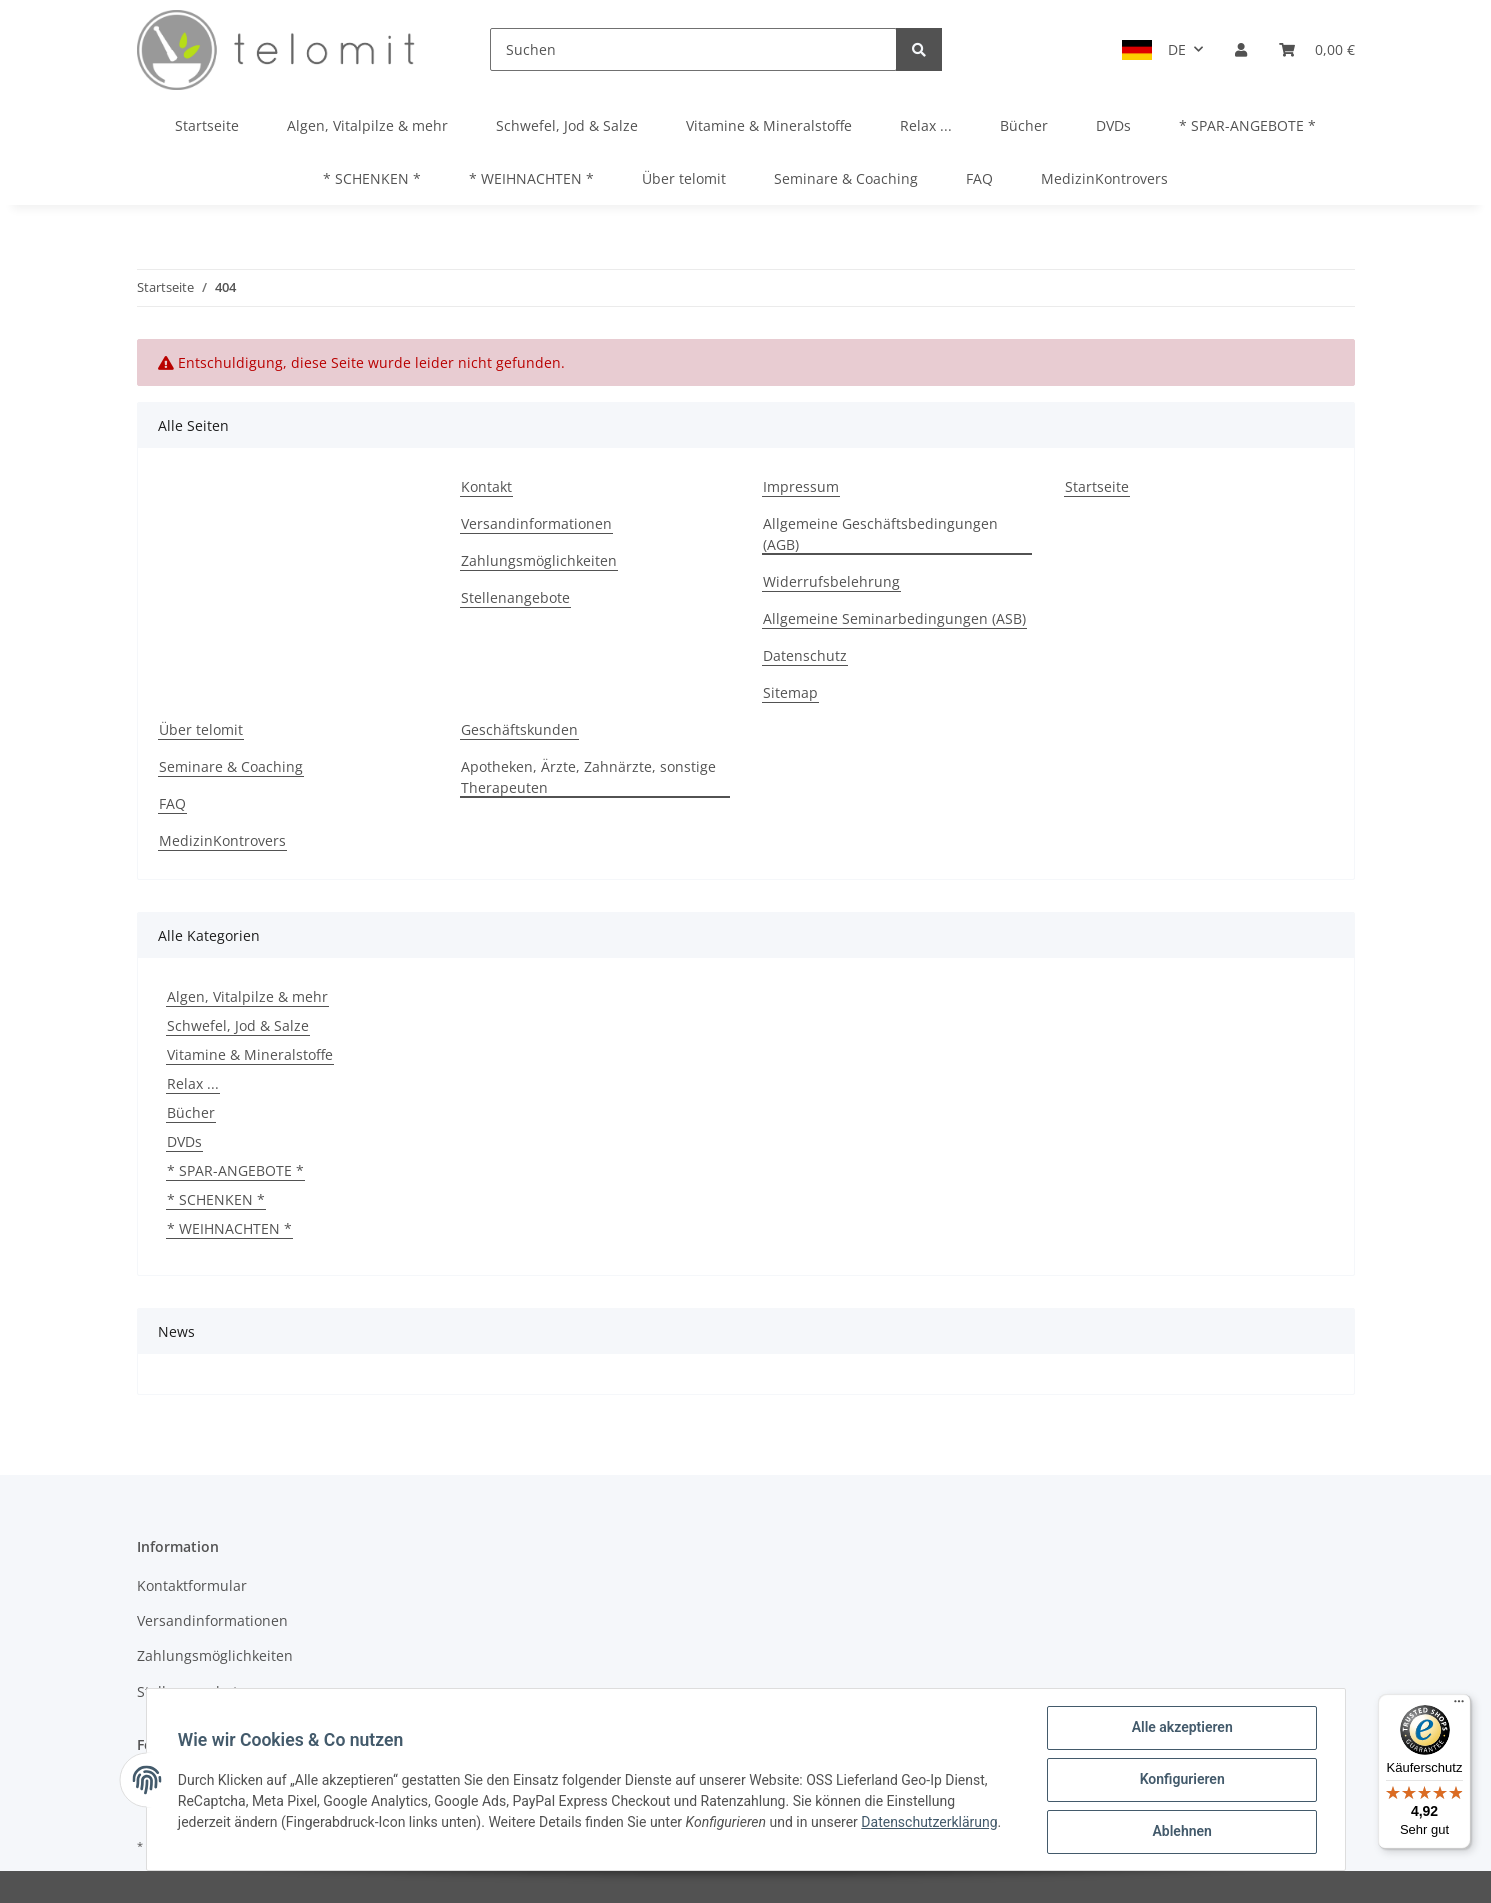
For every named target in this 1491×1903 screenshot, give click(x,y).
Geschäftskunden (519, 729)
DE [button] (1177, 49)
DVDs (184, 1141)
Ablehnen (1181, 1832)
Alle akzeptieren (1181, 1728)
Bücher (191, 1112)
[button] (1241, 49)
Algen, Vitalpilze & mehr (247, 996)
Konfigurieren (1181, 1780)
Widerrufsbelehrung (831, 581)
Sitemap (790, 692)
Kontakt (486, 486)
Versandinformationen (536, 523)
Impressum (801, 486)
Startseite (207, 125)
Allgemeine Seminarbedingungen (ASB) (894, 618)
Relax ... (193, 1083)
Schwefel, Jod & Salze (238, 1025)
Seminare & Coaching (846, 178)
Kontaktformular (192, 1585)
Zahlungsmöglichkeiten (539, 560)
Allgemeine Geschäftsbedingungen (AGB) (880, 534)
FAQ (979, 178)
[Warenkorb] (1317, 49)
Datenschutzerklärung (930, 1822)
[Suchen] (693, 49)
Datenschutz (805, 655)
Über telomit (684, 178)
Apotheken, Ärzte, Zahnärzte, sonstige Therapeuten (588, 777)
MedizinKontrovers (1104, 178)
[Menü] (1459, 1706)
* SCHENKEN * (216, 1199)
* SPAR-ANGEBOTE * (235, 1170)
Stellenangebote (515, 597)
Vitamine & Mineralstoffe (250, 1054)
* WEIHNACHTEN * (229, 1228)
